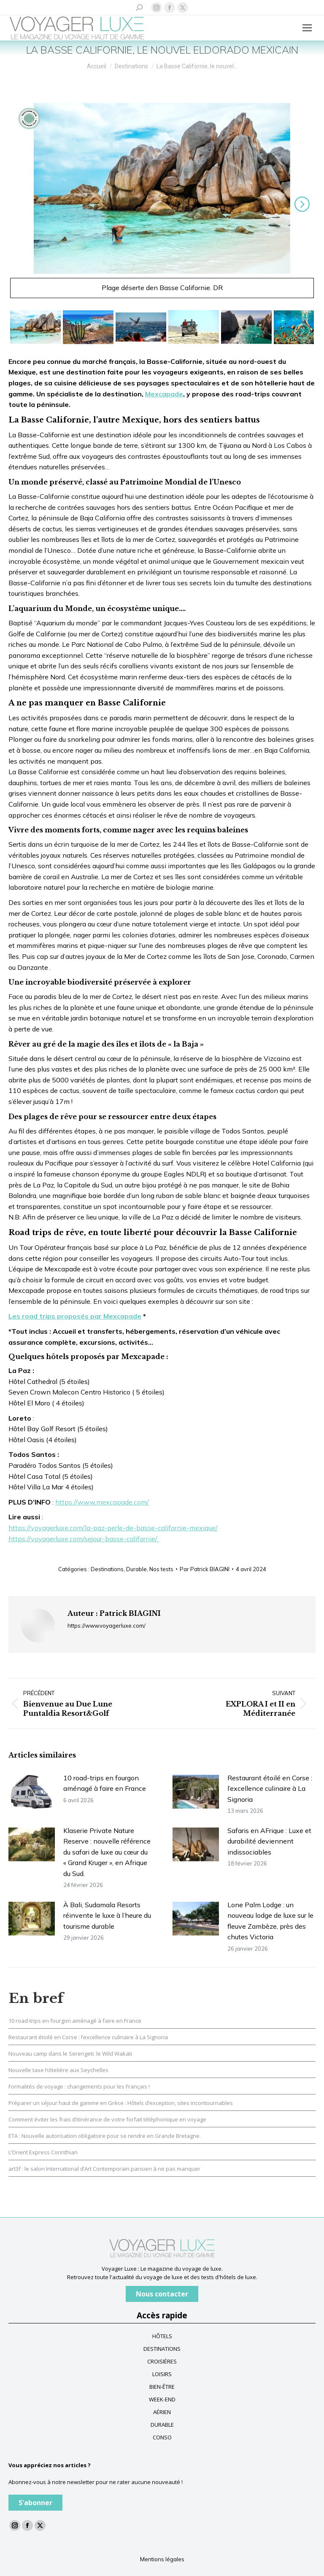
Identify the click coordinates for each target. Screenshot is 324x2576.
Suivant (300, 204)
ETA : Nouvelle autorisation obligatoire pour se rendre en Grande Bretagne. (104, 2136)
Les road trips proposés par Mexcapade (74, 1316)
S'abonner (35, 2502)
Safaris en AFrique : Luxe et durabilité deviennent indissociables (269, 1841)
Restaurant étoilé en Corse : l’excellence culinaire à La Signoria (269, 1788)
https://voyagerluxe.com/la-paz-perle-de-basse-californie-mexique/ (113, 1528)
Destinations (107, 1569)
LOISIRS (162, 2374)
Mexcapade (164, 394)
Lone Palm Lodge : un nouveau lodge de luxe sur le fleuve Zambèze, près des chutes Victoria (270, 1920)
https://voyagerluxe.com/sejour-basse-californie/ (83, 1538)
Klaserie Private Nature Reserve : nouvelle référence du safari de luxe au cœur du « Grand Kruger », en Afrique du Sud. (107, 1852)
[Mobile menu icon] (307, 27)
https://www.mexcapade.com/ (102, 1502)
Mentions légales (162, 2559)
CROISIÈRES (162, 2361)
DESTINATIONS (162, 2349)
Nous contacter (162, 2294)
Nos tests (161, 1569)
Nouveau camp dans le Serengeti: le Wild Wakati (70, 2053)
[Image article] (31, 1792)
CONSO (162, 2437)
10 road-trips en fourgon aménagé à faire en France (104, 1783)
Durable (136, 1569)
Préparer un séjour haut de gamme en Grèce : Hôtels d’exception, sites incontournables (120, 2103)
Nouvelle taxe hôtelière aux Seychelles (58, 2070)
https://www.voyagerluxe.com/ (107, 1625)
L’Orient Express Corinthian (43, 2152)
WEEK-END (162, 2399)
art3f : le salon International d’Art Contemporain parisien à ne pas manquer (104, 2168)
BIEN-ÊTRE (162, 2386)
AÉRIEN (162, 2412)
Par (205, 1569)
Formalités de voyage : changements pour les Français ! (79, 2086)
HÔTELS (162, 2336)
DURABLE (162, 2424)
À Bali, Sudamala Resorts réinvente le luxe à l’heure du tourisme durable (107, 1915)
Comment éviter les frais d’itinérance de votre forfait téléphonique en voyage (107, 2119)
